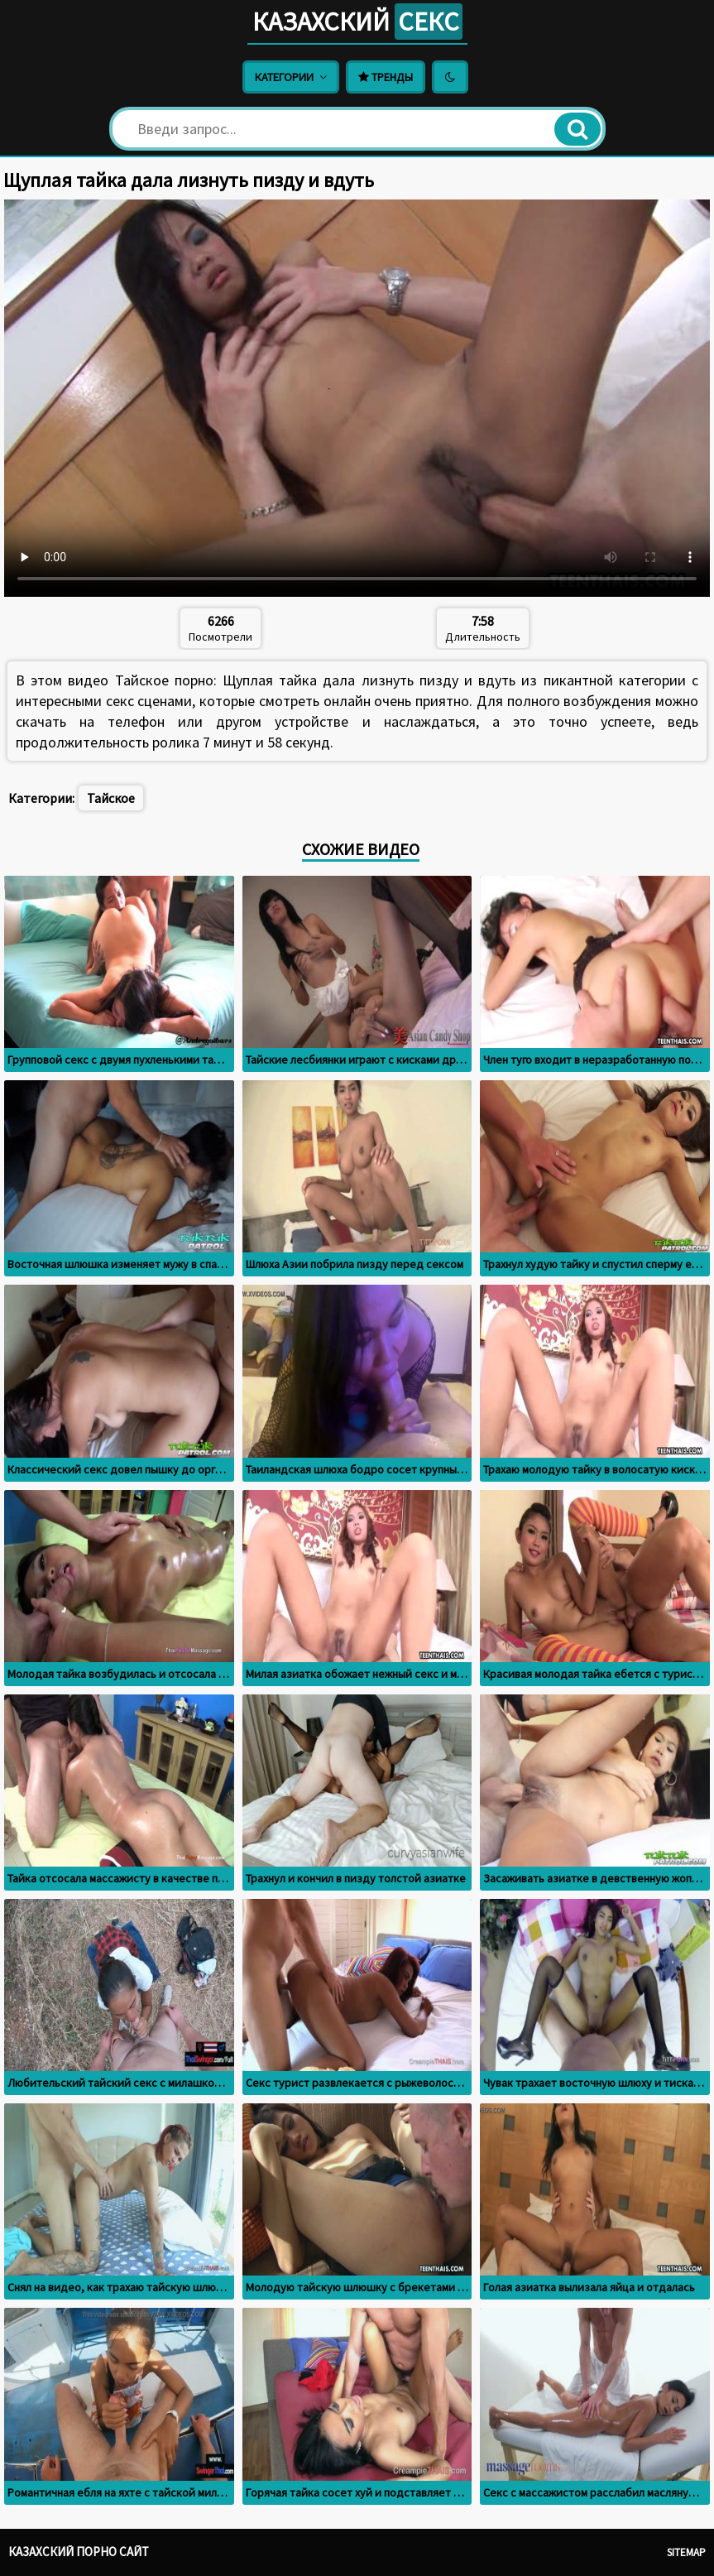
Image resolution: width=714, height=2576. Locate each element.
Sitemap (686, 2552)
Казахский (357, 21)
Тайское (111, 798)
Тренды (385, 77)
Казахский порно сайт (78, 2551)
